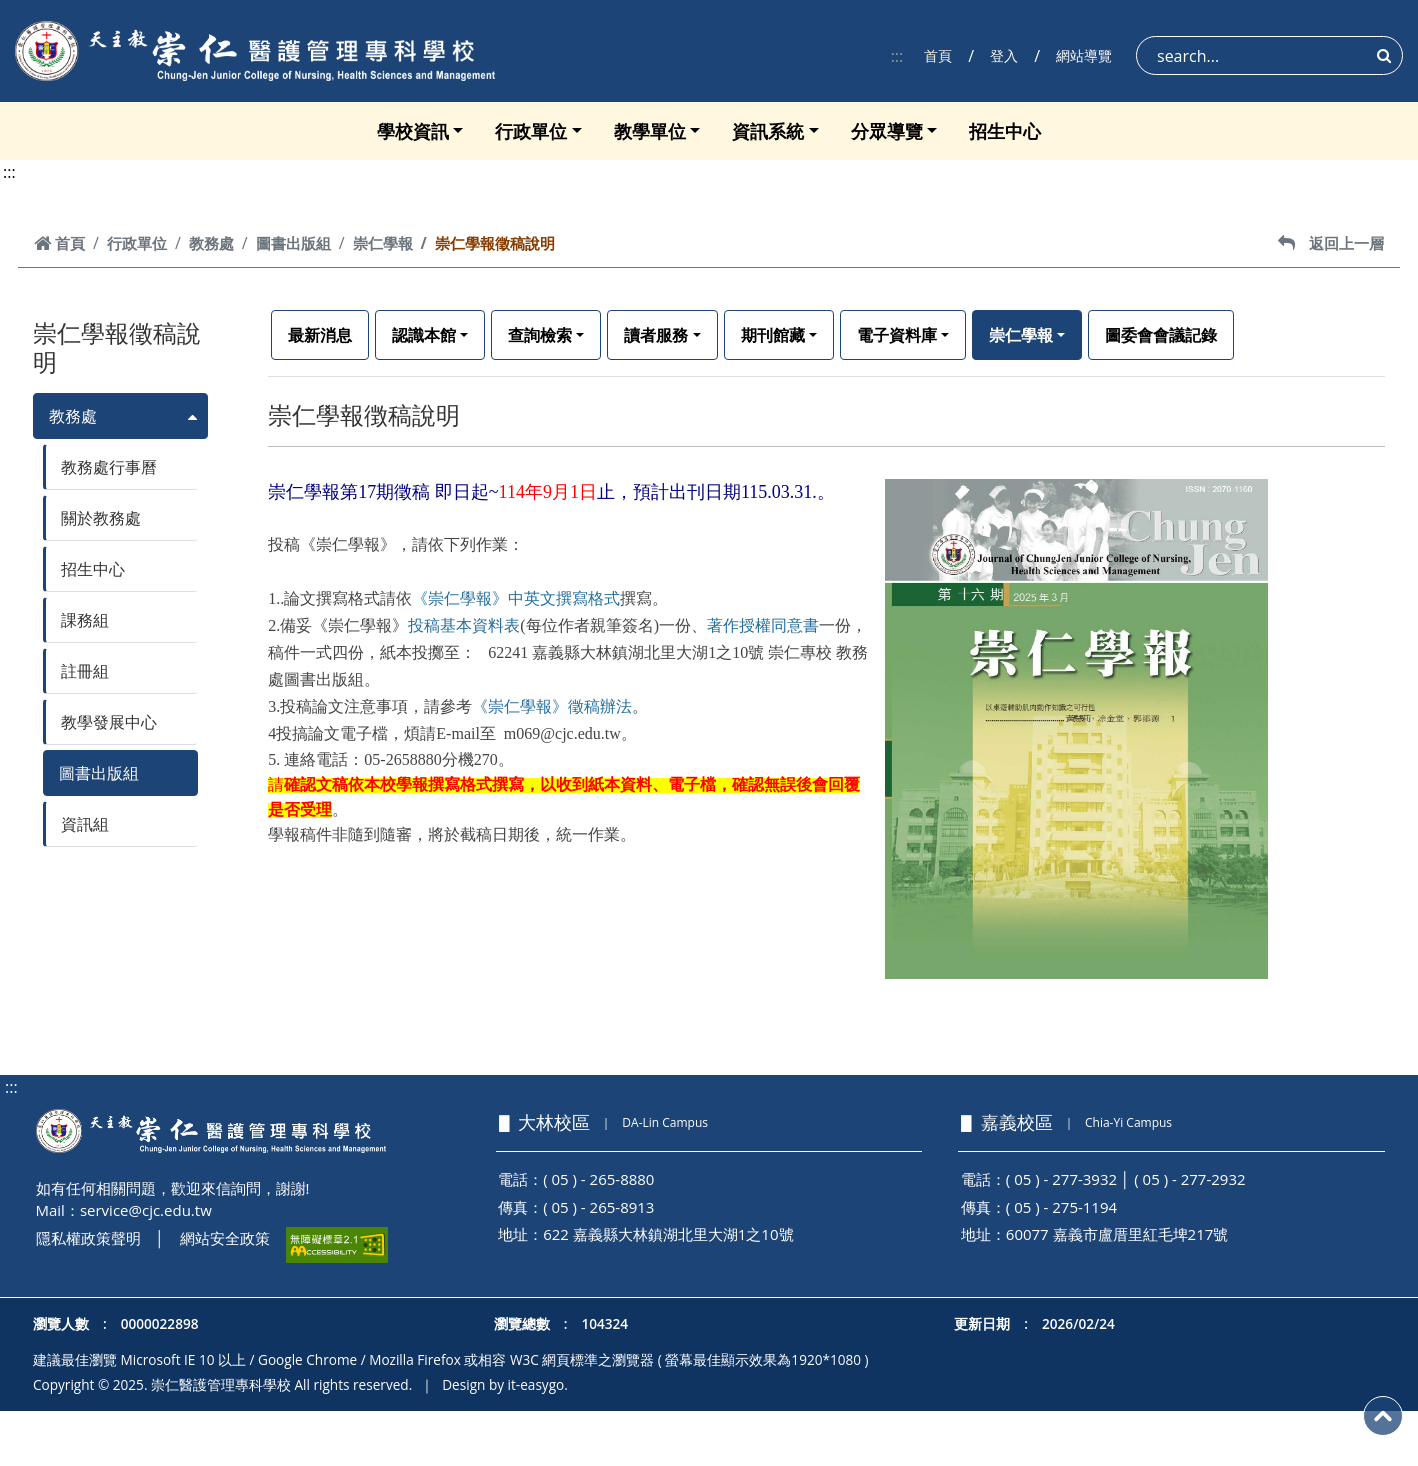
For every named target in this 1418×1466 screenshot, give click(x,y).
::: (897, 56)
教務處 (211, 243)
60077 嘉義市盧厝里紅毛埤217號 (1117, 1234)
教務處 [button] (73, 416)
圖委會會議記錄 (1161, 335)
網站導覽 (1084, 55)
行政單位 (531, 131)
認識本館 (424, 335)
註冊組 (85, 671)
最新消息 (320, 335)
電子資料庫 (897, 335)
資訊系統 (768, 131)
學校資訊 (413, 131)
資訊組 (85, 824)
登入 (1004, 55)
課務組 (85, 620)
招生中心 (1005, 131)
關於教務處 (101, 518)
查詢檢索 (540, 335)
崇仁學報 (383, 243)
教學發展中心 (109, 722)
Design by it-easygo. (505, 1384)
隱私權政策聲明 (88, 1238)
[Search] (1269, 55)
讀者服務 (656, 335)
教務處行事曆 (109, 467)
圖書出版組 (293, 243)
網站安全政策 (225, 1238)
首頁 (938, 55)
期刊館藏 (773, 335)
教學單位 (650, 131)
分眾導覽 (887, 131)
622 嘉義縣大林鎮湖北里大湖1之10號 (668, 1234)
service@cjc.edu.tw (146, 1210)
